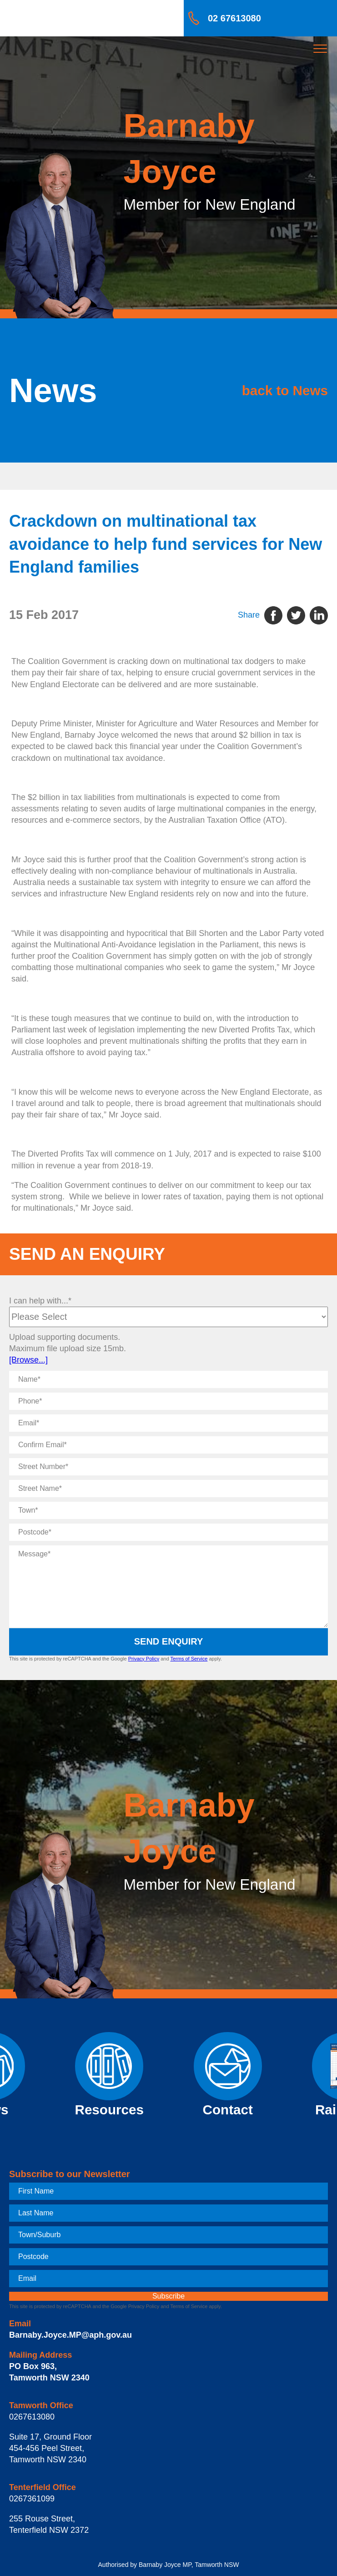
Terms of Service (188, 1658)
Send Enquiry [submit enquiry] (168, 1641)
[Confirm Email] (168, 1445)
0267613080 (32, 2416)
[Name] (168, 1379)
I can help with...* (40, 1300)
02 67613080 (234, 18)
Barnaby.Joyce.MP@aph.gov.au (70, 2335)
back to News (285, 390)
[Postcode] (168, 1532)
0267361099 (32, 2498)
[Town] (168, 1510)
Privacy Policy (143, 1658)
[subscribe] (168, 2296)
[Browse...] (28, 1359)
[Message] (168, 1586)
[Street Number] (168, 1466)
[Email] (168, 1423)
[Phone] (168, 1401)
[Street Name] (168, 1488)
